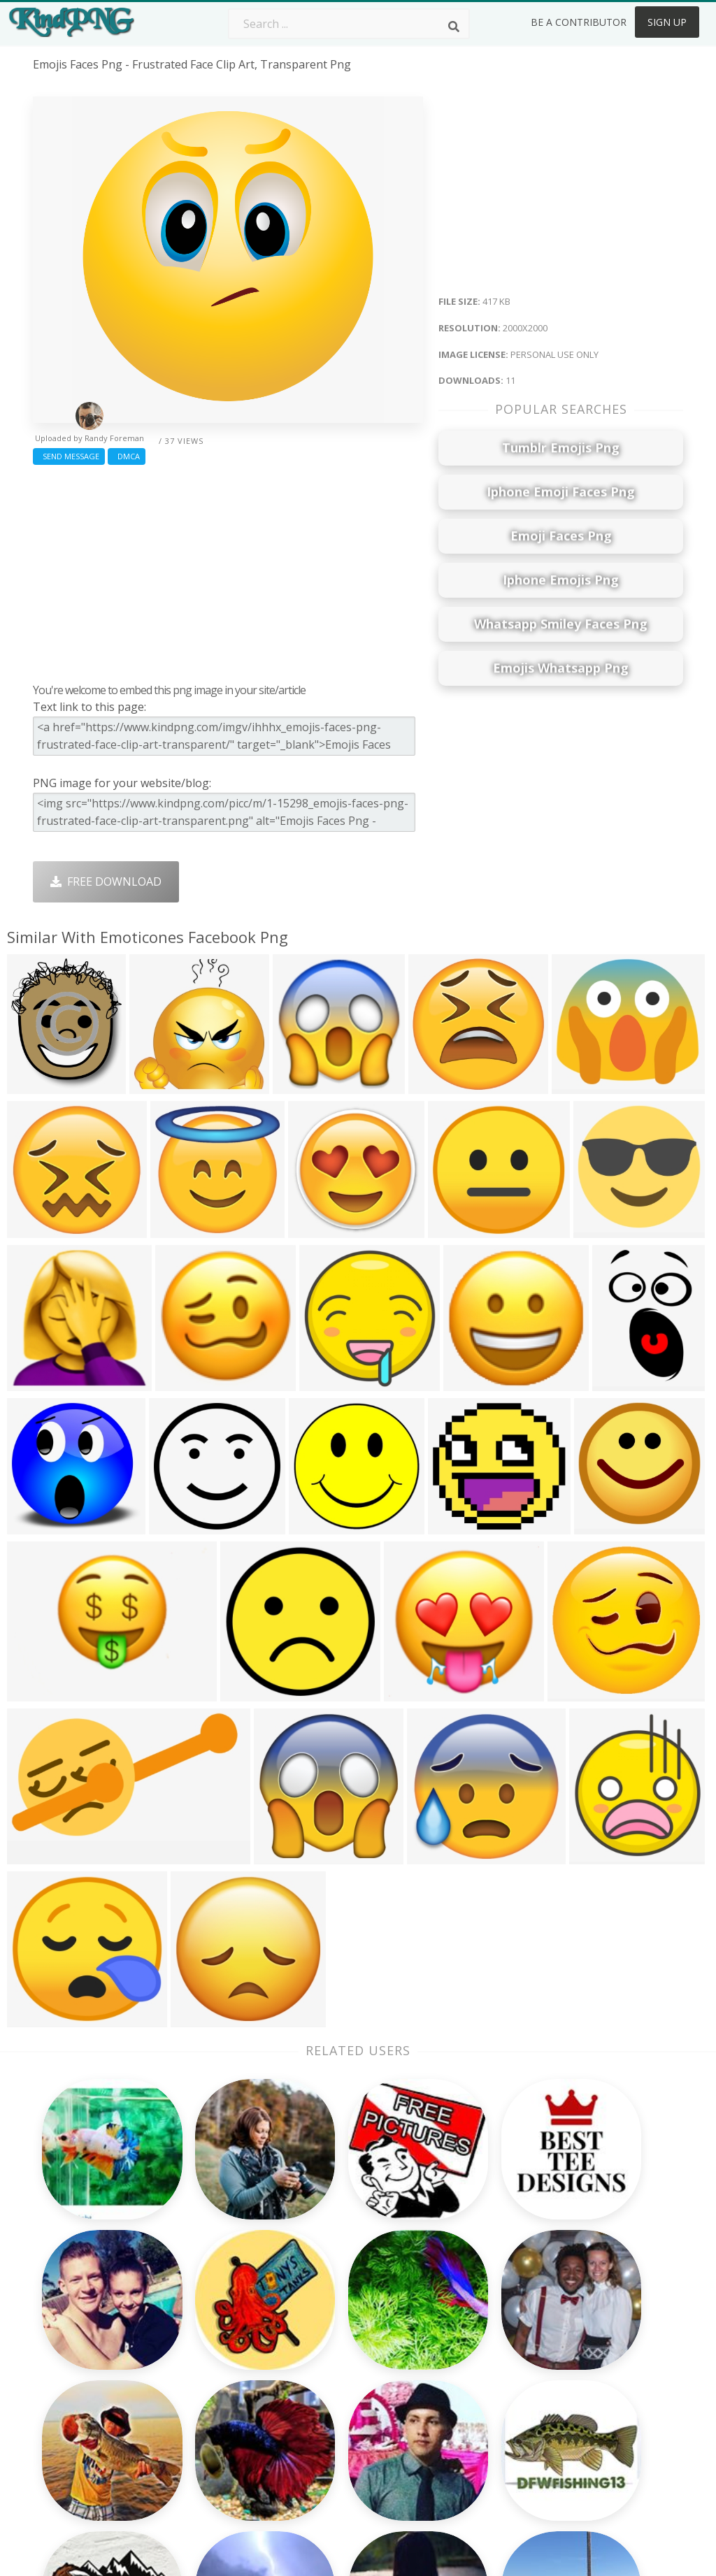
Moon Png (320, 2385)
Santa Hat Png (200, 2344)
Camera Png (325, 2324)
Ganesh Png (455, 2425)
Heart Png (190, 2445)
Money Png (453, 2304)
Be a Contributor (578, 22)
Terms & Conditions (605, 2344)
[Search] (454, 26)
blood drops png (78, 2351)
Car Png (444, 2324)
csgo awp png (70, 2411)
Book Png (449, 2404)
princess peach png (84, 2472)
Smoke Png (322, 2365)
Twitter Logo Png (209, 2324)
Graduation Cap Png (346, 2404)
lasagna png (67, 2331)
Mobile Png (193, 2425)
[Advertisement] (228, 570)
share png (60, 2452)
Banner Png (454, 2445)
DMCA (126, 456)
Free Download (106, 881)
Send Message (68, 456)
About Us (577, 2304)
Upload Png (584, 2404)
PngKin (182, 2404)
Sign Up (667, 22)
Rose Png (188, 2365)
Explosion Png (330, 2425)
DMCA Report (589, 2365)
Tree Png (317, 2344)
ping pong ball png (83, 2432)
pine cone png (71, 2371)
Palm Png (318, 2304)
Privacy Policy (588, 2385)
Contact (573, 2324)
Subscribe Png (200, 2304)
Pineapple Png (461, 2365)
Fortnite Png (326, 2445)
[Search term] (349, 23)
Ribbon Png (193, 2385)
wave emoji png (75, 2391)
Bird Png (445, 2344)
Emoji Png (449, 2385)
